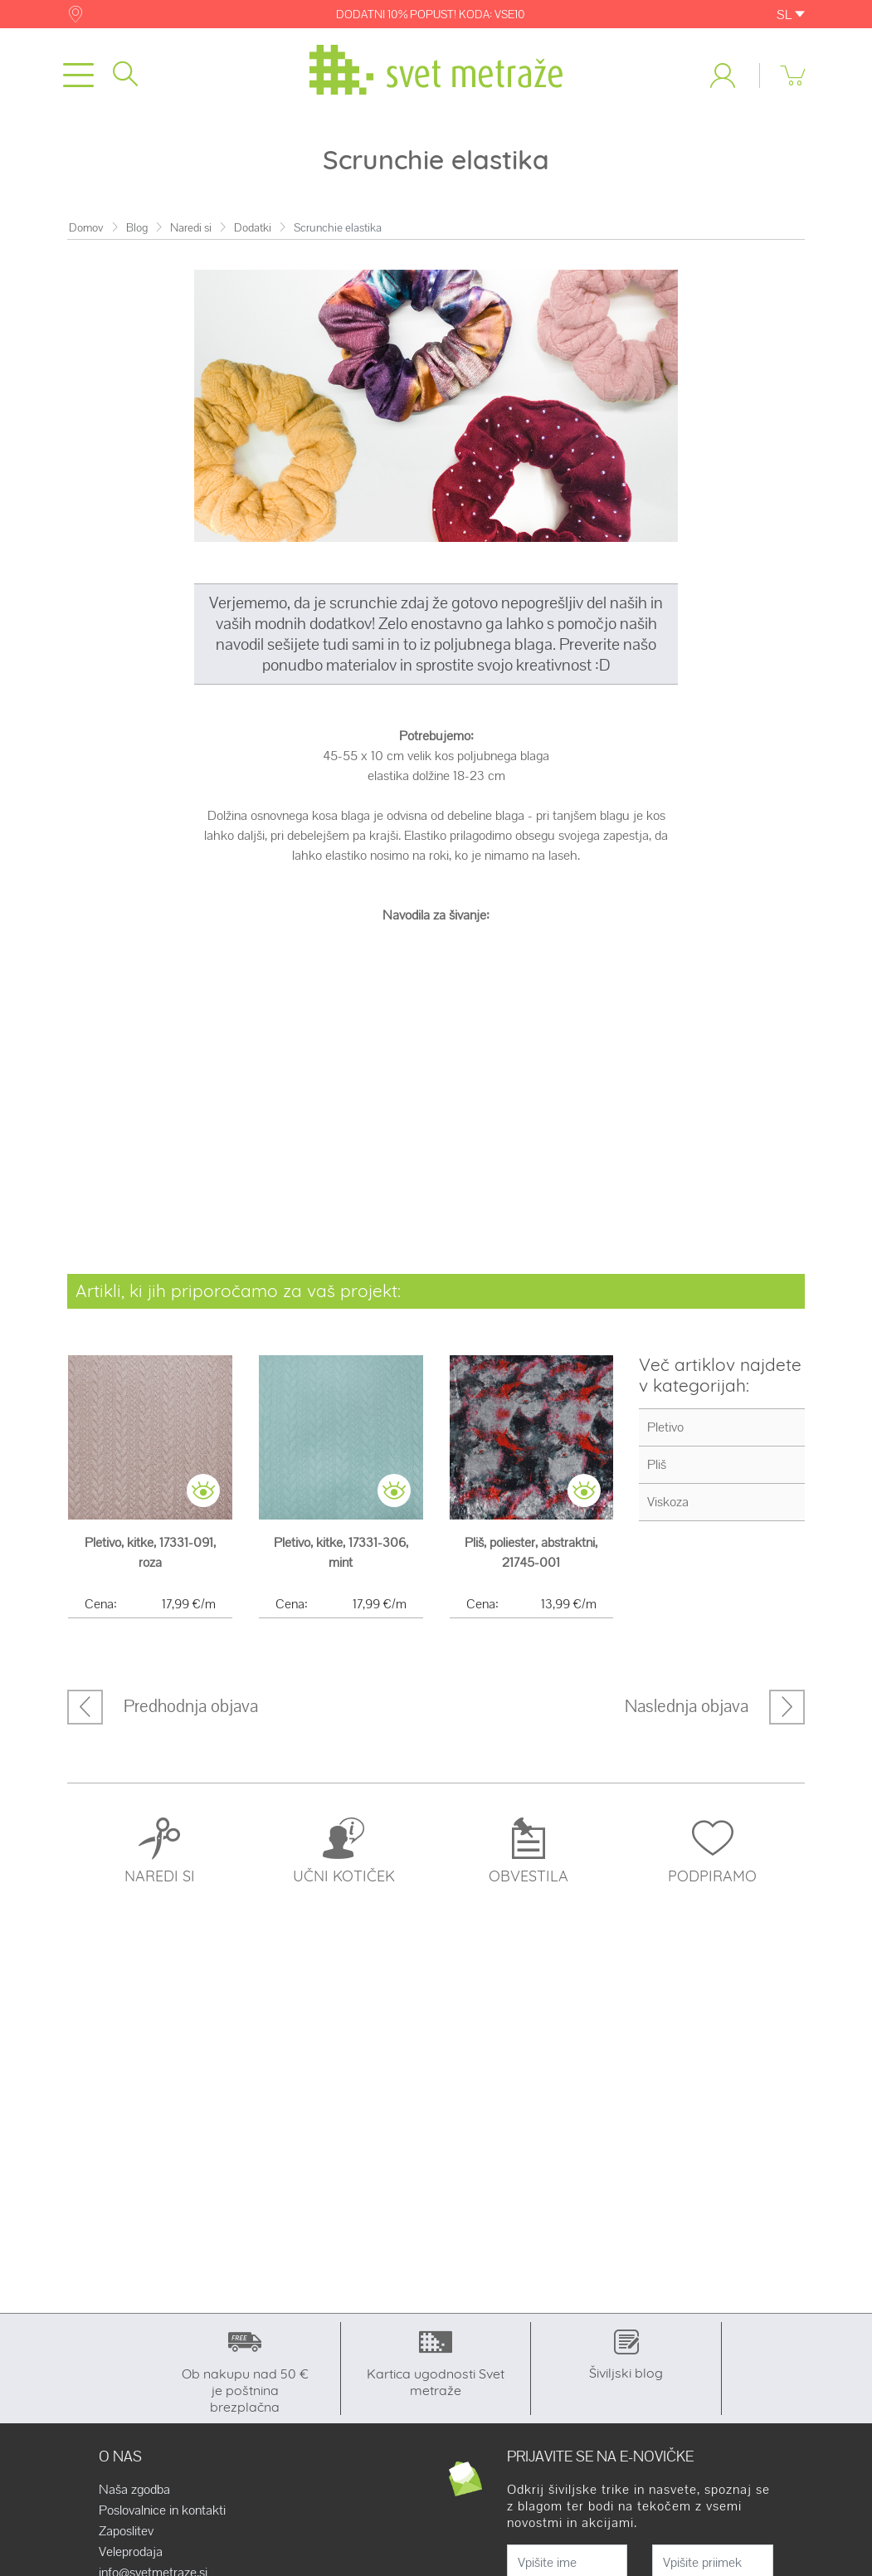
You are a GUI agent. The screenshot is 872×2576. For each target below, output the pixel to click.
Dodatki (252, 228)
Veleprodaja (131, 2552)
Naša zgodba (134, 2489)
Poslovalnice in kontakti (162, 2510)
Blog (137, 228)
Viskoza (668, 1501)
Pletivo (665, 1427)
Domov (86, 228)
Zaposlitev (126, 2531)
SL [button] (791, 14)
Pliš (656, 1464)
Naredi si (191, 228)
